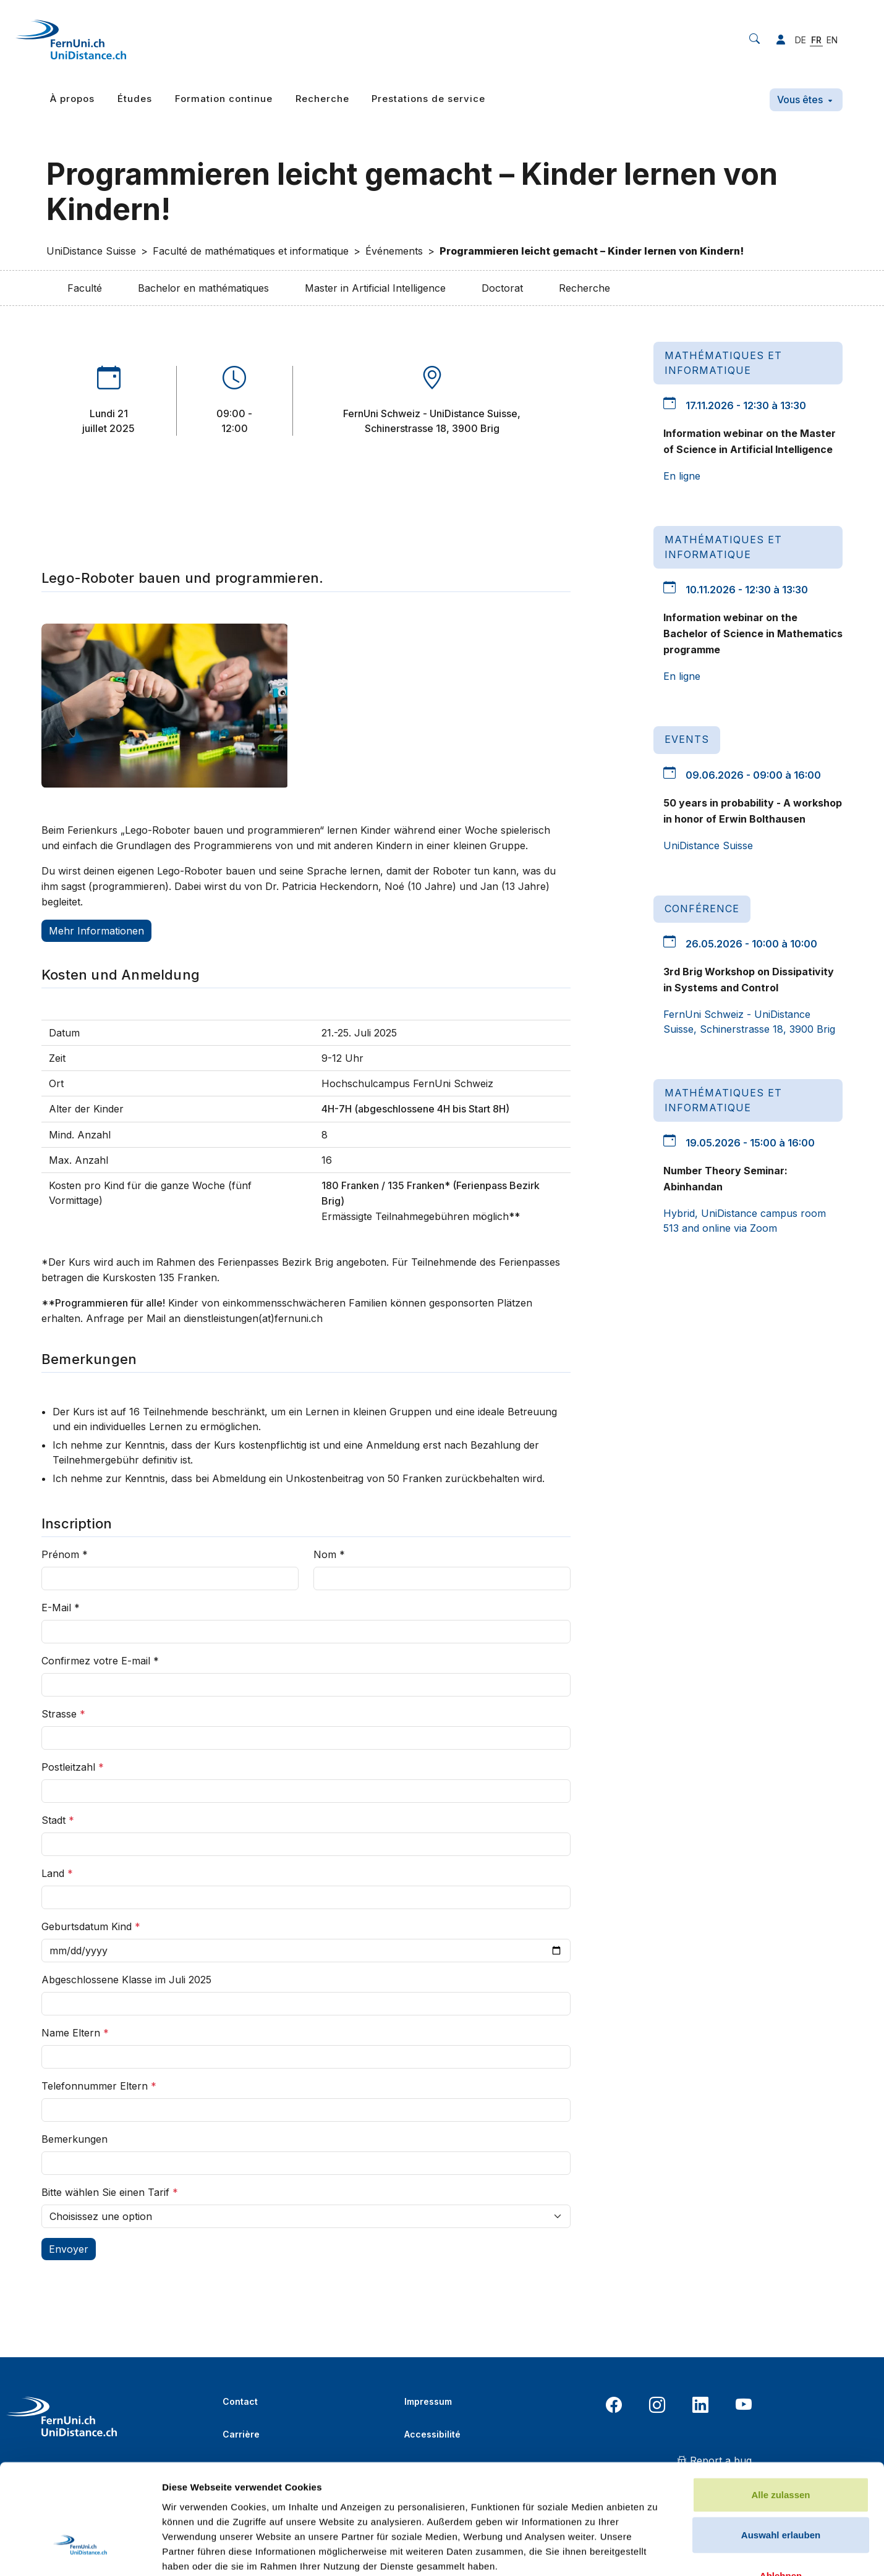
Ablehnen (781, 1647)
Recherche (322, 98)
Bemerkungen (74, 2139)
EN (832, 40)
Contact (240, 2401)
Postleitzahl (72, 1767)
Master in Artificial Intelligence (375, 288)
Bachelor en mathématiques (203, 288)
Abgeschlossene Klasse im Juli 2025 (126, 1979)
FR (816, 40)
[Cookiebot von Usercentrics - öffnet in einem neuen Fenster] (80, 1717)
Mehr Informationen (96, 931)
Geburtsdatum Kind (90, 1926)
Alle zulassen (780, 1566)
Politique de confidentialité (463, 2467)
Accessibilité (432, 2434)
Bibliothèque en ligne (269, 2467)
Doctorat (502, 288)
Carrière (241, 2434)
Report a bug (714, 2460)
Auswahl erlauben (780, 1606)
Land (57, 1873)
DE (800, 40)
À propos (72, 98)
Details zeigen (657, 1717)
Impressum (428, 2401)
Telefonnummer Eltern (98, 2086)
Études (134, 98)
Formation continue (224, 98)
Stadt (57, 1820)
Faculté (84, 288)
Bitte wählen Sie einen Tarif (109, 2192)
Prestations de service (428, 98)
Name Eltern (75, 2033)
